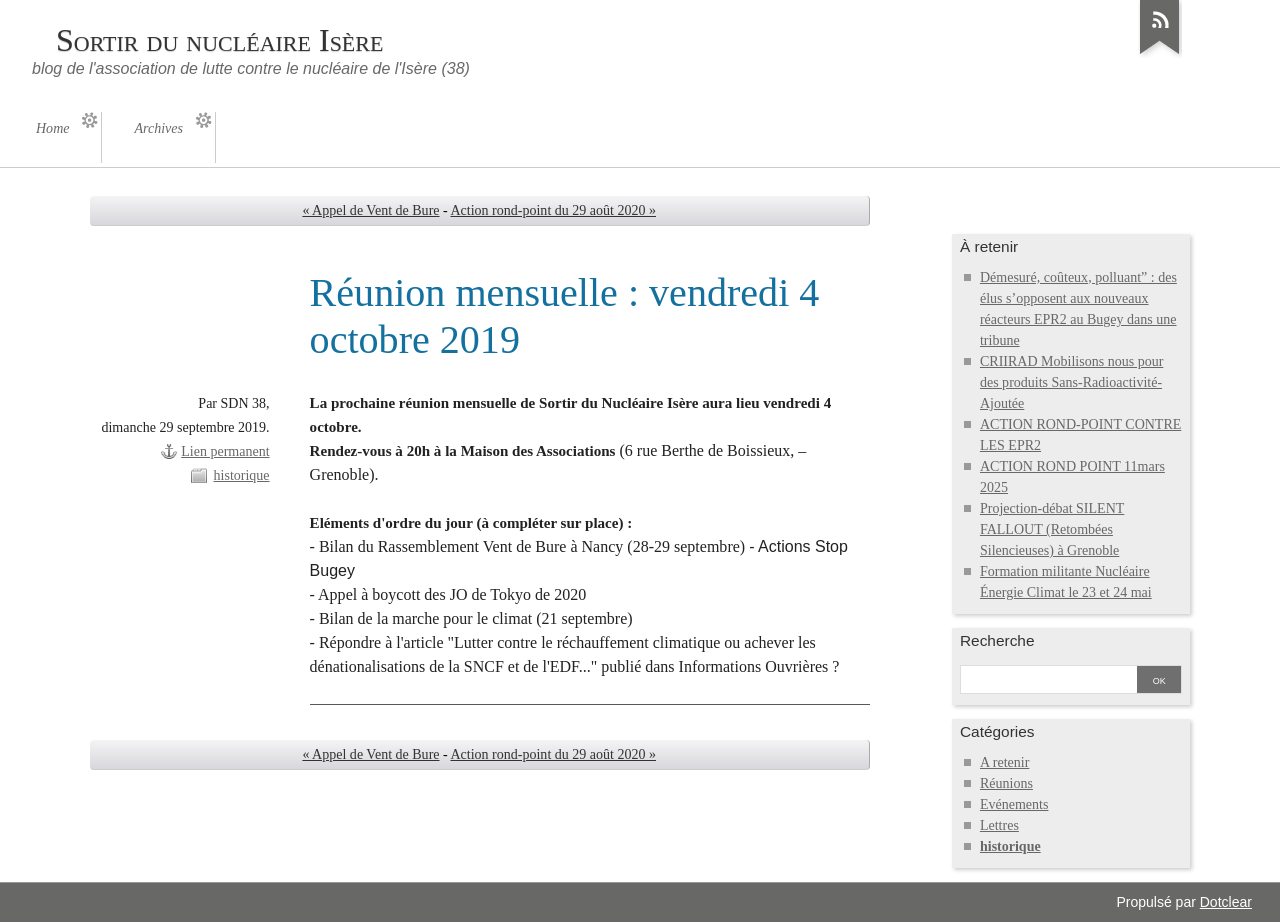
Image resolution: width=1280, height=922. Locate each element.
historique (242, 475)
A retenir (1004, 762)
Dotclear (1226, 902)
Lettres (999, 825)
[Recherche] (1049, 681)
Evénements (1014, 804)
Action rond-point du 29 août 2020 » (553, 210)
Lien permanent (225, 451)
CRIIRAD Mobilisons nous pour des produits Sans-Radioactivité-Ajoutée (1071, 382)
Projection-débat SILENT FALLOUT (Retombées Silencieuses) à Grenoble (1052, 529)
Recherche (997, 640)
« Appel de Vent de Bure (370, 210)
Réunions (1006, 783)
